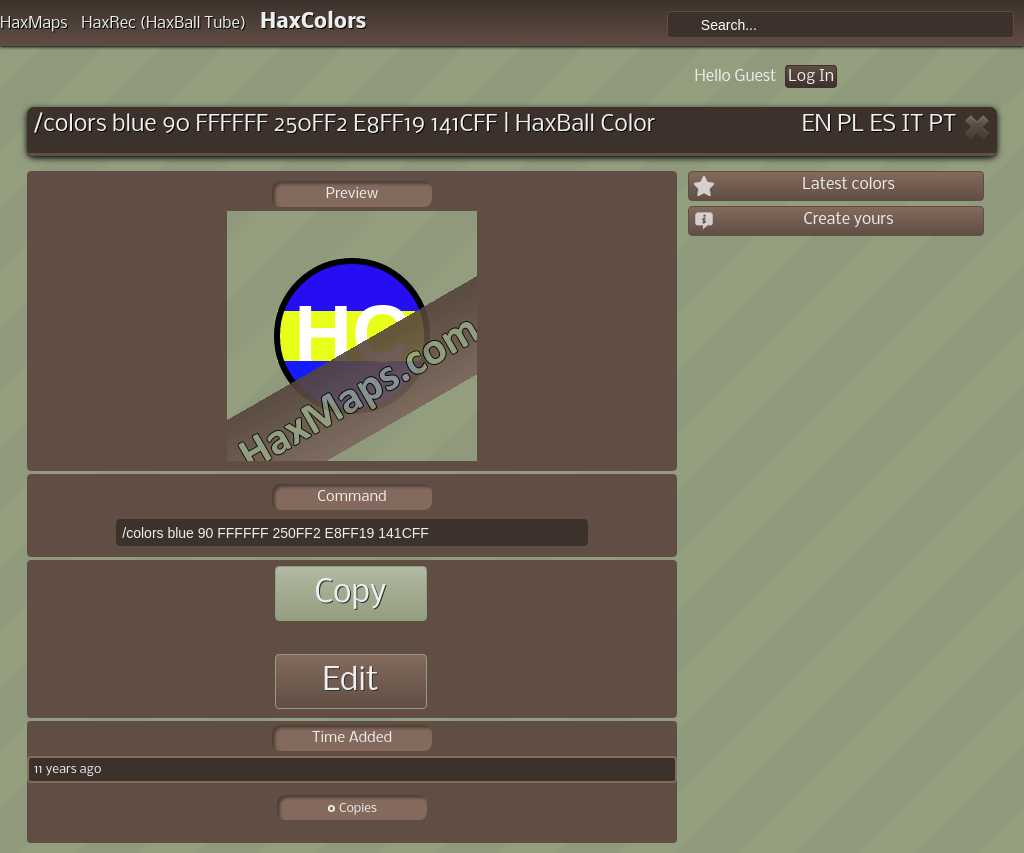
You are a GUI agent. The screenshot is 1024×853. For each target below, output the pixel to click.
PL (850, 124)
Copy (350, 593)
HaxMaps (34, 23)
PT (943, 124)
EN (817, 124)
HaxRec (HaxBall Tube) (163, 23)
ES (883, 124)
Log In (811, 76)
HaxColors (313, 22)
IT (913, 124)
